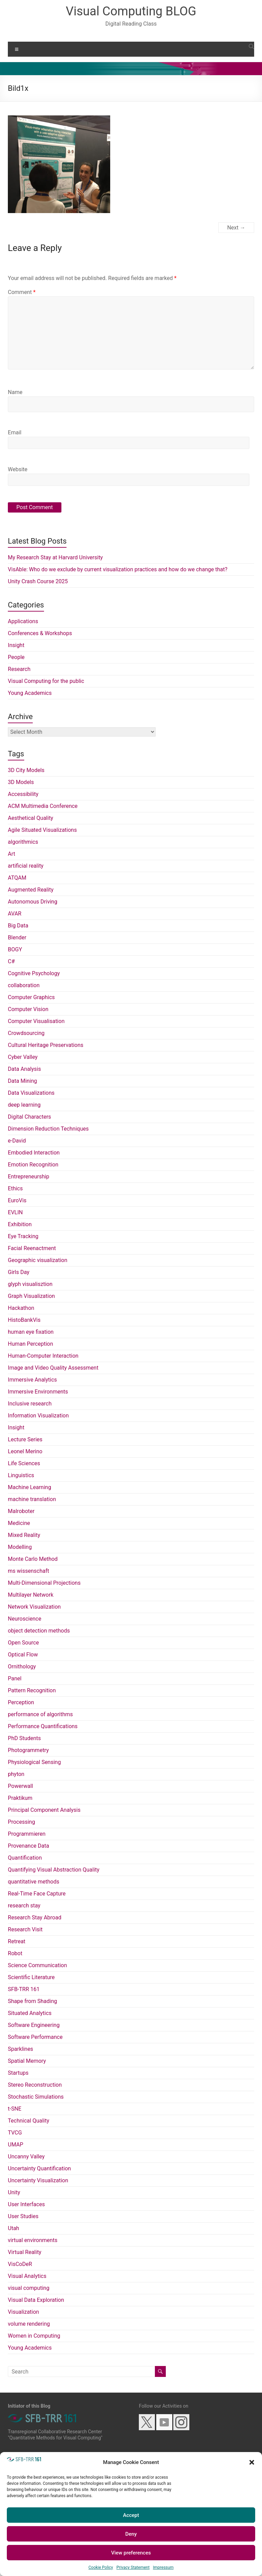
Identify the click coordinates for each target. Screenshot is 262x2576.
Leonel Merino (25, 1451)
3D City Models (26, 770)
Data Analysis (24, 1069)
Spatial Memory (27, 2061)
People (16, 657)
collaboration (24, 985)
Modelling (20, 1547)
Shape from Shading (32, 2001)
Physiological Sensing (34, 1762)
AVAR (14, 913)
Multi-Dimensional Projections (44, 1583)
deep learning (24, 1105)
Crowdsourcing (26, 1033)
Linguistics (21, 1475)
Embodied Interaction (34, 1152)
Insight (16, 645)
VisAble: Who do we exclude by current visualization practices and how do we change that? (117, 569)
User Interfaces (26, 2204)
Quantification (25, 1857)
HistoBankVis (24, 1320)
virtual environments (32, 2240)
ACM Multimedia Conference (42, 806)
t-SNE (14, 2108)
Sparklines (20, 2049)
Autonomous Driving (32, 901)
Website (17, 469)
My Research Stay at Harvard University (55, 557)
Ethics (15, 1188)
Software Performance (35, 2037)
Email (14, 432)
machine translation (32, 1499)
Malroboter (21, 1511)
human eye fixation (31, 1332)
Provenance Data (28, 1846)
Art (11, 854)
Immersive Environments (38, 1391)
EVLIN (15, 1212)
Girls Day (18, 1272)
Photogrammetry (28, 1750)
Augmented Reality (31, 889)
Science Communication (37, 1965)
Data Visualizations (31, 1093)
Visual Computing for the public (46, 681)
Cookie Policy (100, 2567)
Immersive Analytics (32, 1379)
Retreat (16, 1941)
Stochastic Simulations (36, 2097)
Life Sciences (24, 1463)
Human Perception (30, 1344)
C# (11, 961)
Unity (14, 2192)
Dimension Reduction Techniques (48, 1128)
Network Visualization (34, 1607)
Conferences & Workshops (40, 633)
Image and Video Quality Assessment (53, 1367)
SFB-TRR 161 (24, 1989)
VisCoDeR (20, 2264)
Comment (21, 292)
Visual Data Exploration (36, 2300)
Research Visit (25, 1929)
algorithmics (23, 842)
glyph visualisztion (30, 1284)
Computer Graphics (31, 997)
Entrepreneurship (28, 1176)
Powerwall (20, 1786)
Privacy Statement (132, 2567)
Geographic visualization (37, 1260)
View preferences (131, 2553)
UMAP (15, 2144)
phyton (16, 1774)
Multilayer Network (30, 1595)
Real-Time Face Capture (37, 1893)
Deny (131, 2534)
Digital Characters (29, 1117)
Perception (21, 1702)
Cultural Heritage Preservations (45, 1045)
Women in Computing (34, 2336)
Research (19, 669)
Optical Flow (23, 1654)
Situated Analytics (30, 2013)
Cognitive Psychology (34, 973)
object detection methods (39, 1630)
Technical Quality (28, 2120)
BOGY (15, 949)
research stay (24, 1905)
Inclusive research (30, 1403)
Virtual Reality (24, 2252)
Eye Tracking (23, 1236)
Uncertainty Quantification (39, 2168)
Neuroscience (24, 1618)
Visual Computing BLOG (131, 11)
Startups (18, 2073)
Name (15, 392)
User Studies (23, 2216)
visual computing (28, 2288)
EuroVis (17, 1200)
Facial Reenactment (32, 1248)
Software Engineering (34, 2025)
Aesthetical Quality (30, 818)
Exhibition (20, 1224)
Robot (15, 1953)
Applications (23, 621)
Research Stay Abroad (34, 1917)
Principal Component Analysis (44, 1810)
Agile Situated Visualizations (42, 830)
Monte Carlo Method (33, 1559)
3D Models (21, 782)
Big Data (18, 925)
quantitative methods (33, 1881)
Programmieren (26, 1834)
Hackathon (21, 1308)
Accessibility (23, 794)
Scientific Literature (31, 1977)
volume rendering (29, 2324)
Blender (17, 937)
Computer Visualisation (36, 1021)
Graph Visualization (31, 1296)
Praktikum (20, 1798)
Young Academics (30, 693)
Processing (21, 1822)
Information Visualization (38, 1415)
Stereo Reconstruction (35, 2085)
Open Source (23, 1642)
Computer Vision (28, 1009)
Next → (236, 227)
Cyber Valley (23, 1057)
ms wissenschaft (28, 1571)
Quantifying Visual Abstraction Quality (53, 1869)
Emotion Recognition (33, 1164)
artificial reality (25, 866)
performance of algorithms (40, 1714)
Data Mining (22, 1081)
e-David (17, 1140)
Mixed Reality (24, 1535)
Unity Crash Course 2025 (38, 581)
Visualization (23, 2312)
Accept (131, 2515)
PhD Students (24, 1738)
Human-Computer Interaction (43, 1356)
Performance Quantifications (42, 1726)
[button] (251, 2462)
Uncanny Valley (26, 2156)
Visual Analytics (27, 2276)
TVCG (15, 2132)
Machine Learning (29, 1487)
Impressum (163, 2567)
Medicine (19, 1523)
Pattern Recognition (32, 1690)
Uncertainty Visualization (38, 2180)
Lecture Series (25, 1439)
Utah (13, 2228)
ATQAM (17, 877)
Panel (14, 1678)
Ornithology (22, 1666)
